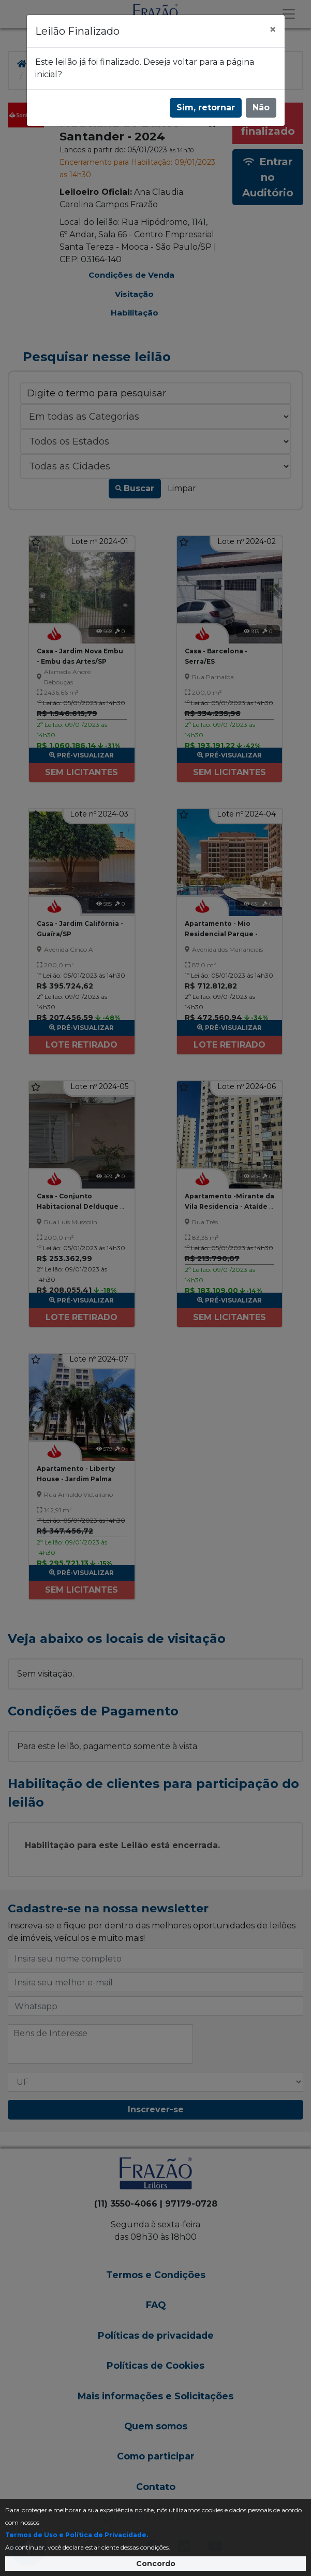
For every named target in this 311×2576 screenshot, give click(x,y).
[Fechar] (273, 29)
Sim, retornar (205, 107)
